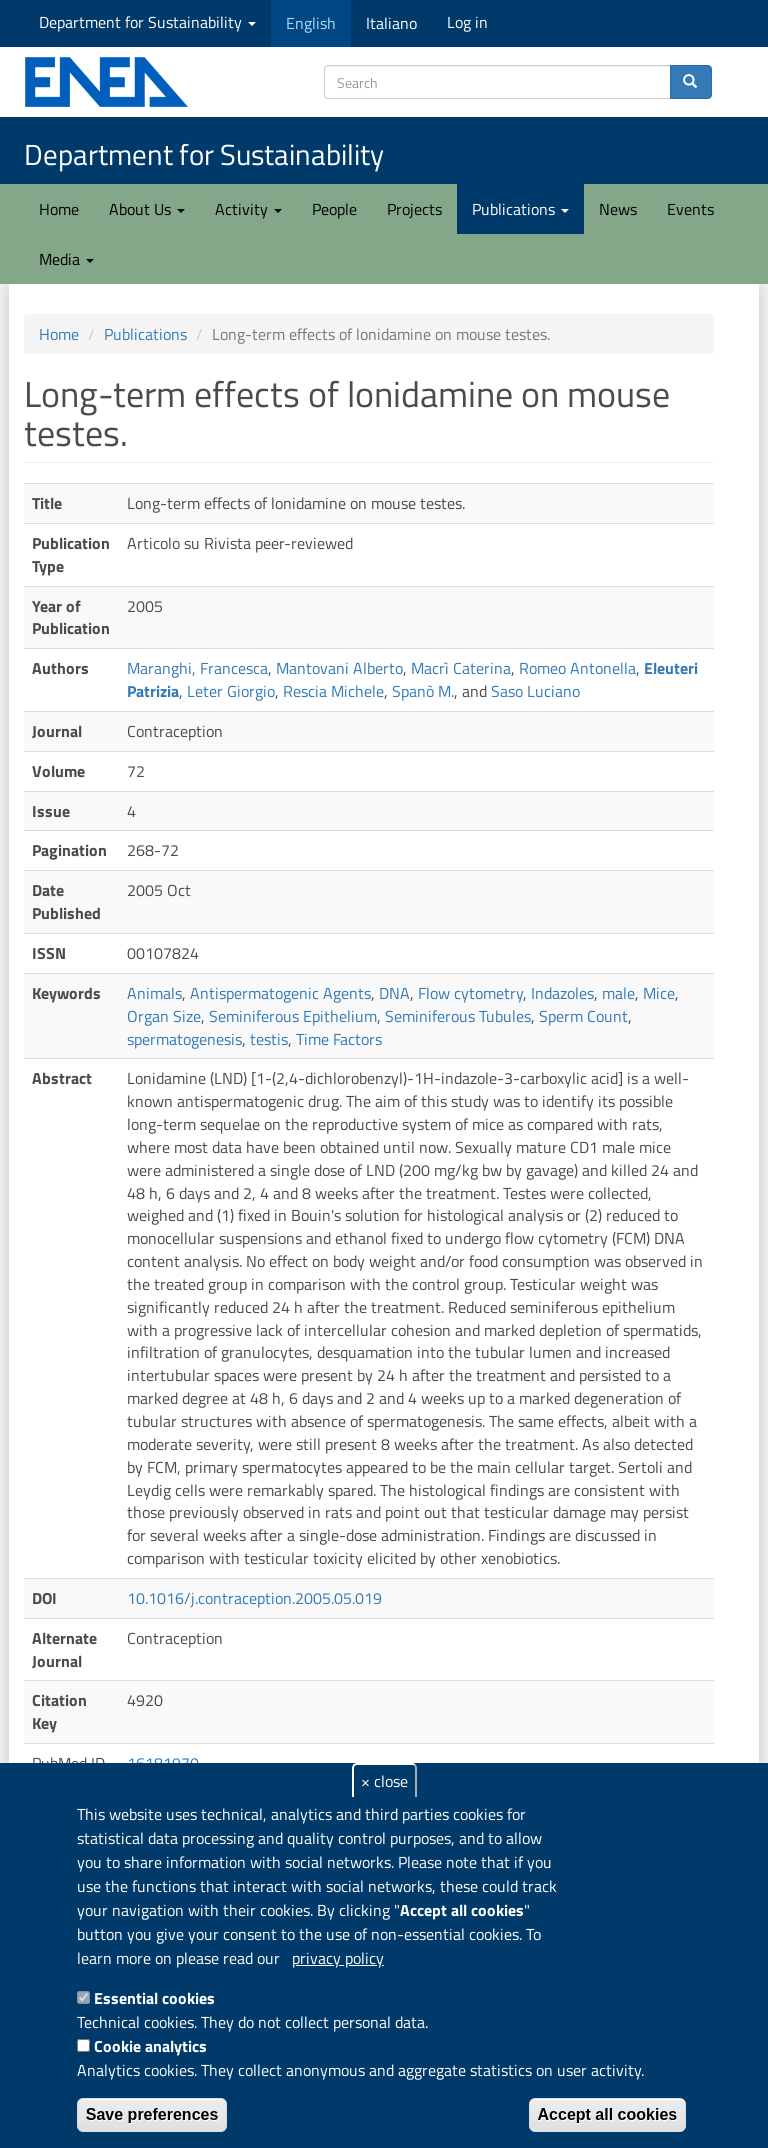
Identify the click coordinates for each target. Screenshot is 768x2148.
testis (269, 1039)
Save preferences (152, 2114)
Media (66, 259)
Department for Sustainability (147, 22)
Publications (520, 209)
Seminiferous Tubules (458, 1016)
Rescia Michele (333, 691)
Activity (248, 209)
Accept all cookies (608, 2114)
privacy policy (338, 1958)
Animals (154, 993)
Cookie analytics (150, 2046)
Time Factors (339, 1039)
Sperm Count (583, 1016)
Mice (659, 993)
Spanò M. (423, 691)
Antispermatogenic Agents (280, 993)
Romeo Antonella (577, 668)
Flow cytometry (470, 993)
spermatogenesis (184, 1039)
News (618, 209)
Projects (414, 209)
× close (384, 1781)
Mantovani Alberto (339, 668)
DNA (394, 993)
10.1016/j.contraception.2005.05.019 (254, 1598)
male (618, 993)
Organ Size (164, 1016)
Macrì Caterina (461, 668)
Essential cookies (154, 1998)
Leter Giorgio (231, 691)
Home (59, 209)
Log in (467, 22)
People (334, 209)
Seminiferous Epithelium (293, 1016)
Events (690, 209)
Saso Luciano (535, 691)
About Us (147, 209)
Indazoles (562, 993)
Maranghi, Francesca (197, 668)
